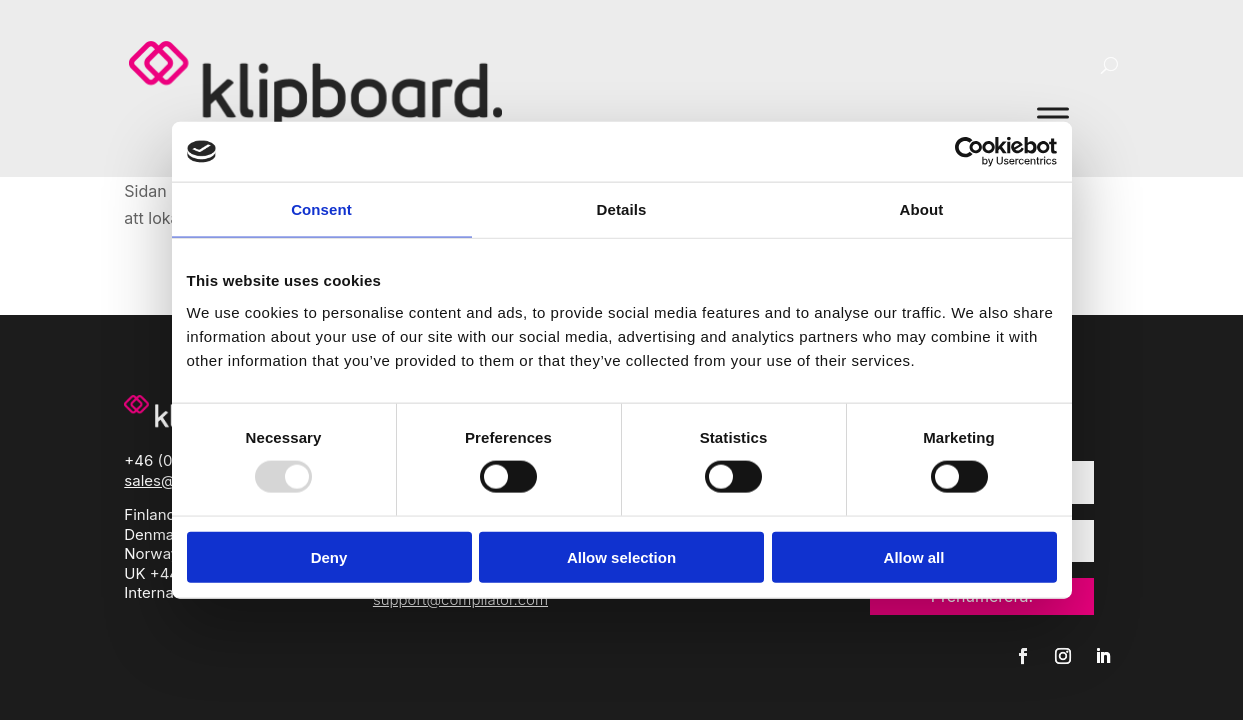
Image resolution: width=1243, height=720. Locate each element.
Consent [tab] (321, 209)
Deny (329, 556)
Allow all (914, 556)
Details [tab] (622, 209)
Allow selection (621, 556)
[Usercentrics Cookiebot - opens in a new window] (969, 152)
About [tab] (922, 209)
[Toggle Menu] (1053, 116)
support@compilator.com (460, 599)
